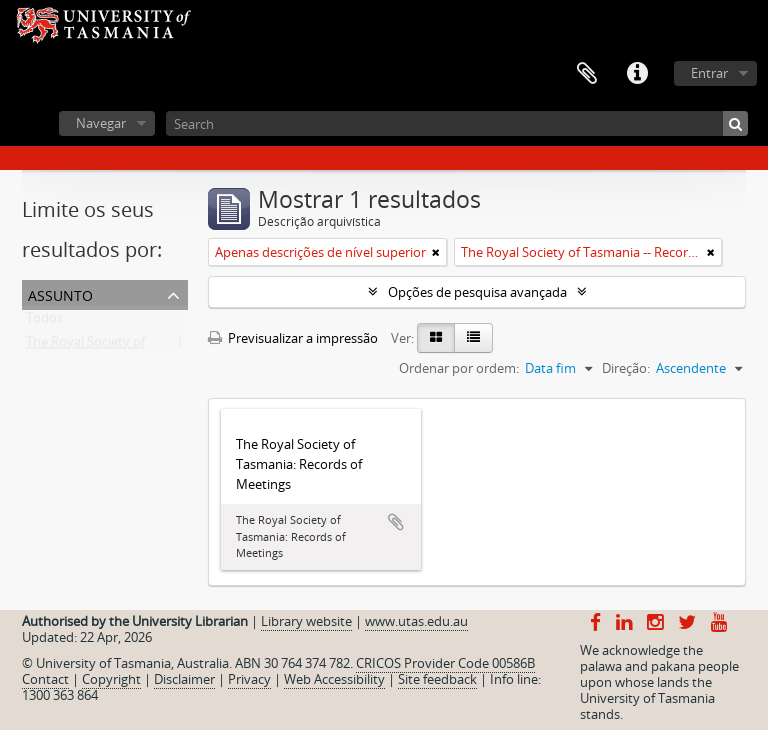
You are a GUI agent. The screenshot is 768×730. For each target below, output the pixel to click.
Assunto (60, 293)
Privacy (249, 679)
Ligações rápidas (637, 74)
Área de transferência (587, 74)
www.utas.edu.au (416, 621)
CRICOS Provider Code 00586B (445, 663)
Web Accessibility (334, 679)
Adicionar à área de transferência (396, 522)
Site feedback (437, 679)
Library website (306, 621)
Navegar (101, 123)
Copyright (111, 679)
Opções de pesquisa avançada (477, 292)
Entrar (709, 73)
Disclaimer (184, 679)
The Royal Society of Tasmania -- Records (146, 346)
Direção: (626, 368)
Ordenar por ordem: (459, 368)
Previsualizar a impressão (293, 338)
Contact (45, 679)
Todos (44, 322)
